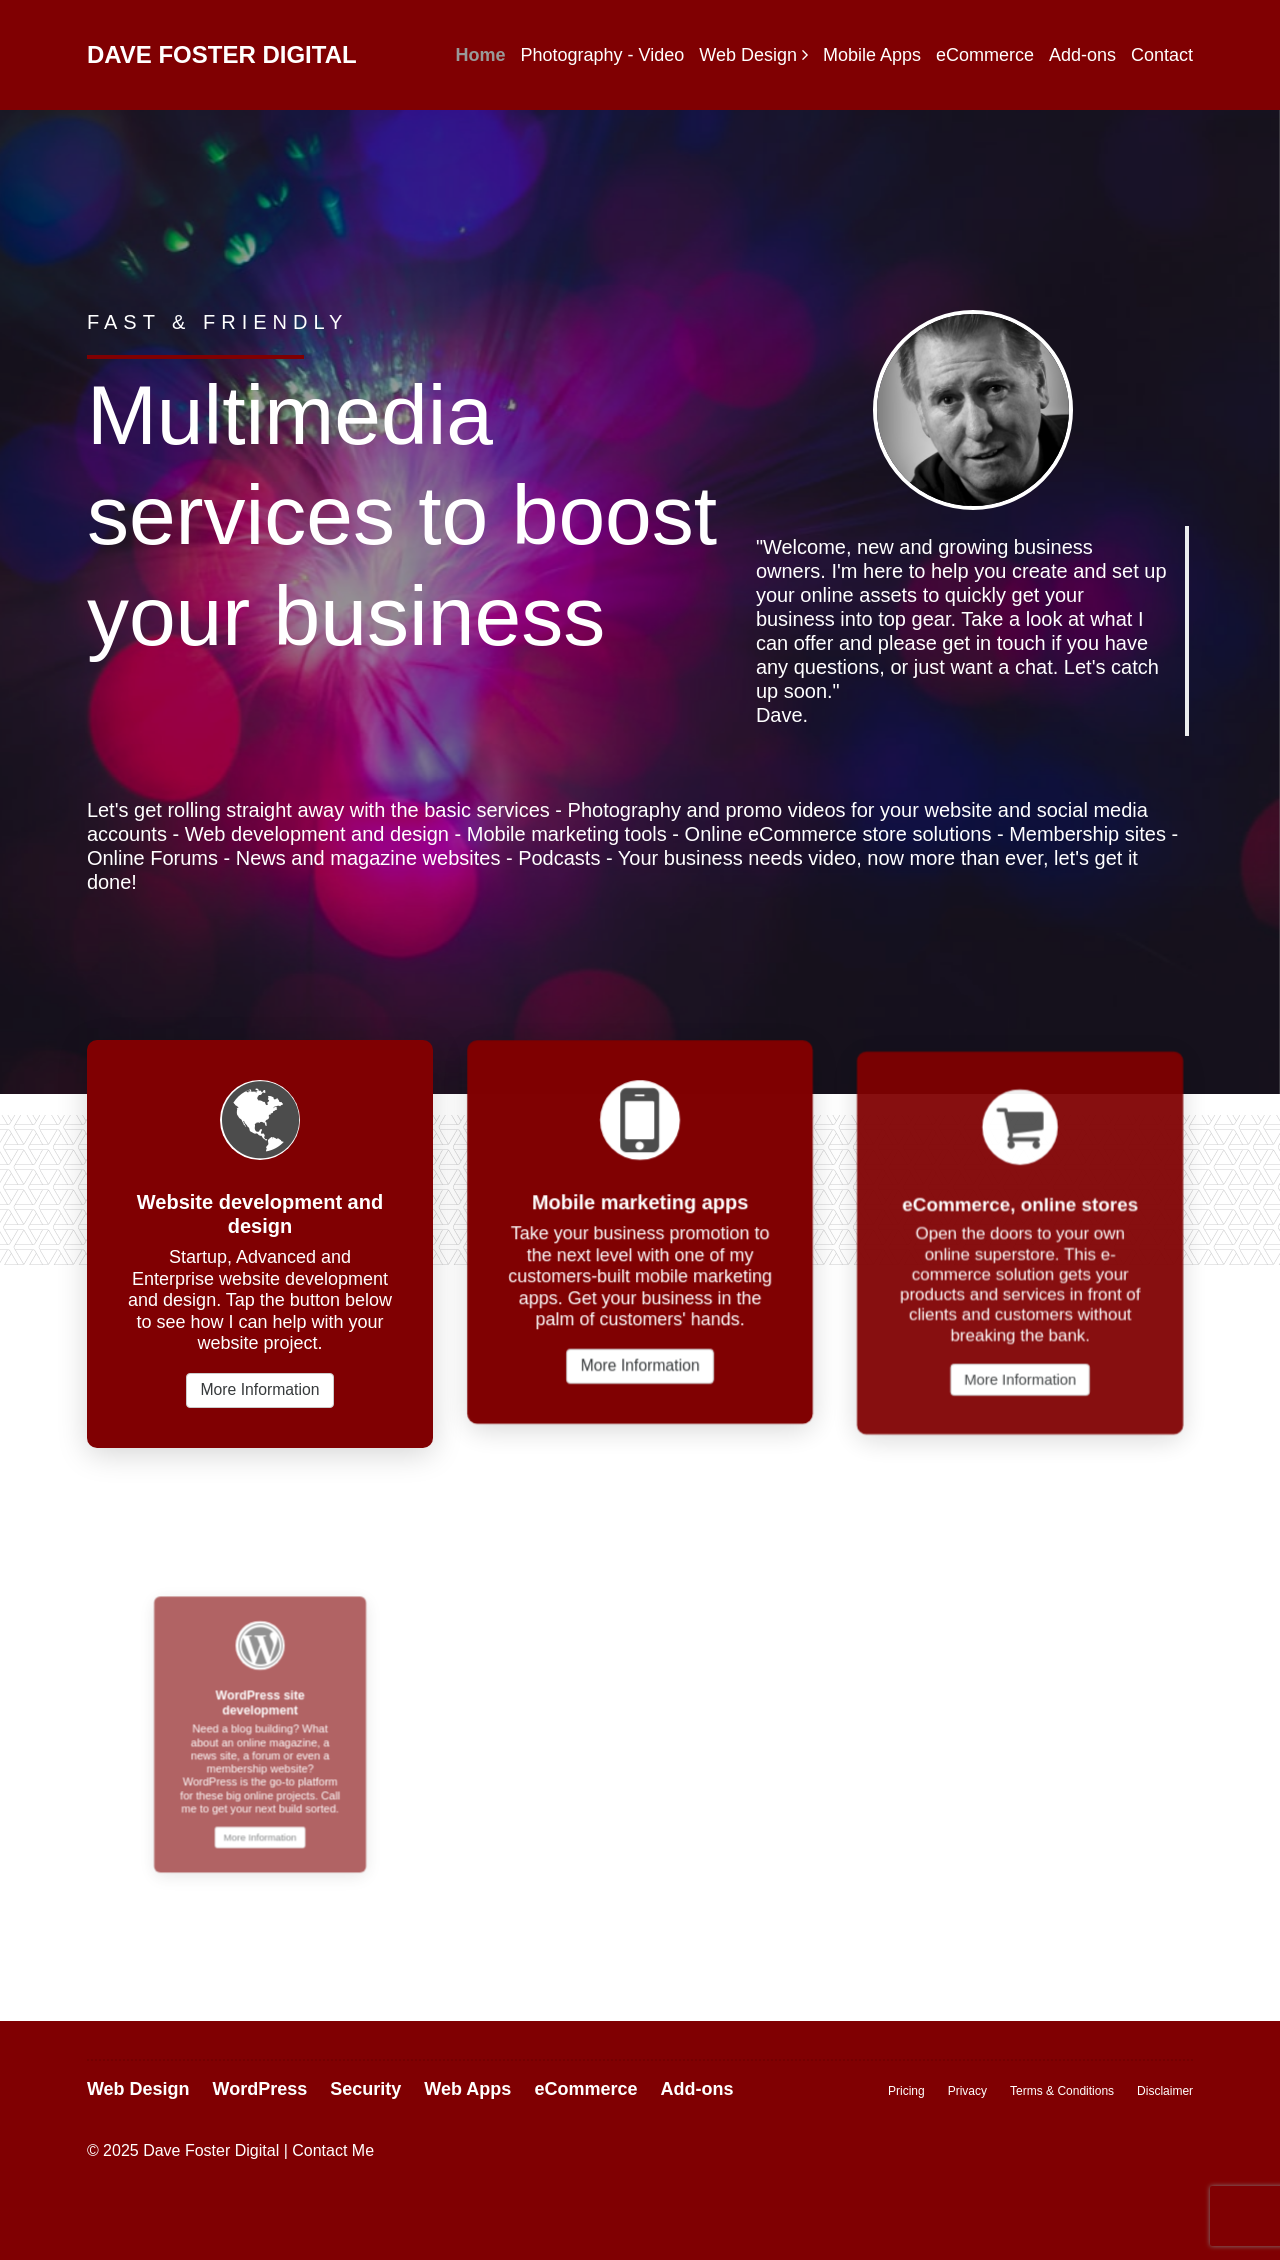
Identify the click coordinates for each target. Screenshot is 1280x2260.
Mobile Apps (872, 55)
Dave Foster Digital (222, 54)
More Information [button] (259, 1389)
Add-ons (1082, 55)
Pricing (906, 2091)
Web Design (748, 55)
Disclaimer (1165, 2091)
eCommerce (985, 55)
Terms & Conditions (1062, 2091)
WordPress (260, 2089)
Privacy (967, 2091)
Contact (1162, 55)
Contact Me (333, 2150)
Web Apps (467, 2089)
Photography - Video (602, 55)
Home (480, 55)
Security (365, 2089)
